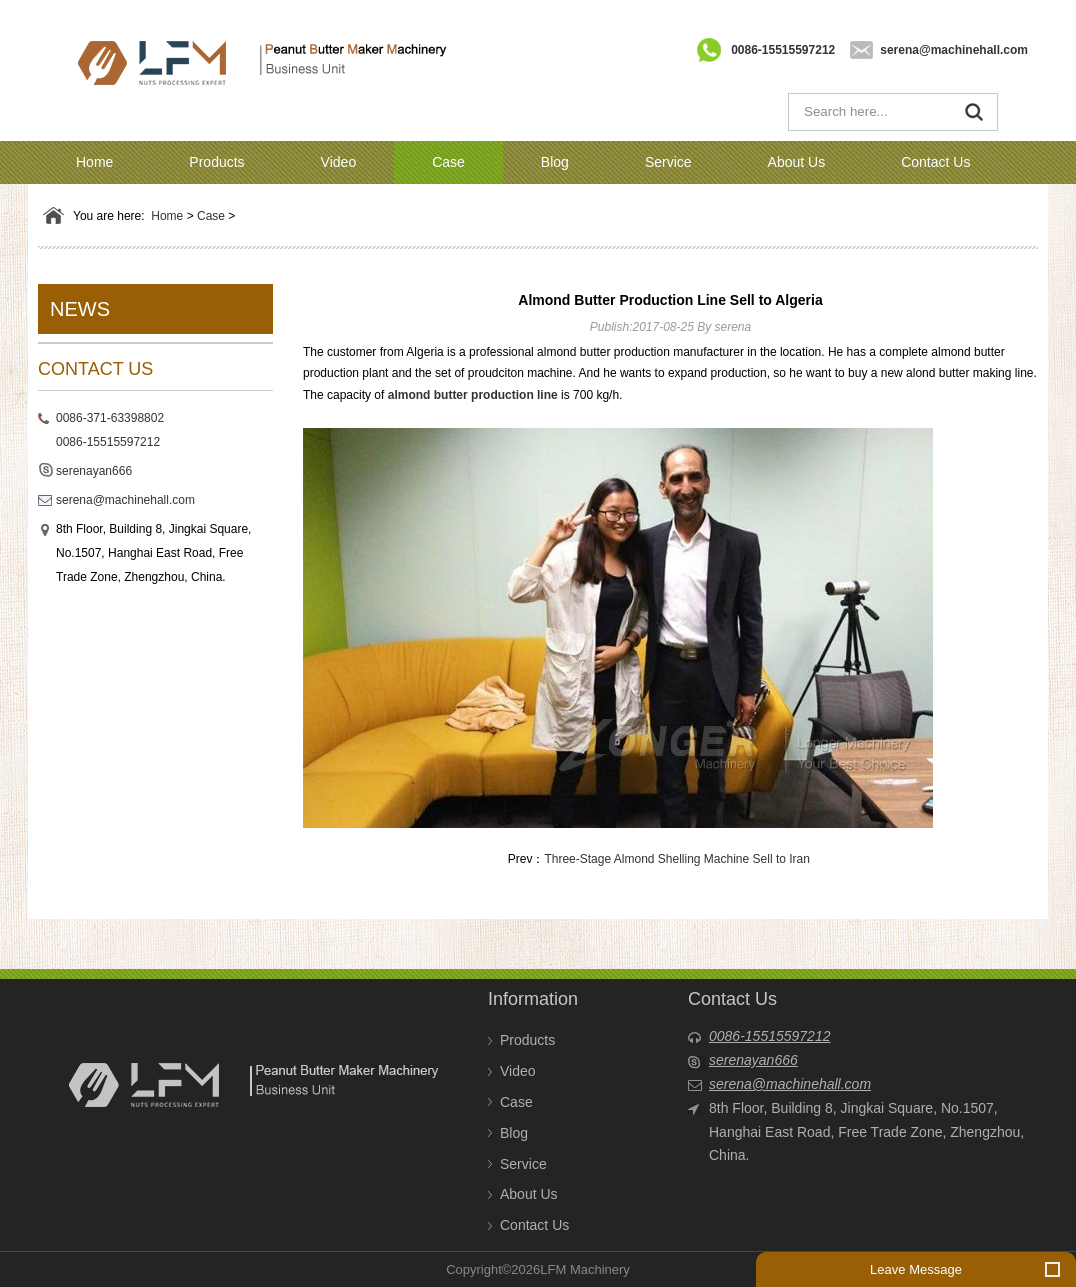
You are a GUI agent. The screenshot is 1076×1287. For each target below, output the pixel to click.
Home (94, 162)
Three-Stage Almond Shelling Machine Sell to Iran (676, 859)
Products (216, 162)
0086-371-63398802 (110, 418)
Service (668, 162)
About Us (797, 162)
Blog (555, 162)
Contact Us (935, 162)
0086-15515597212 (783, 50)
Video (339, 162)
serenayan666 (94, 471)
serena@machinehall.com (954, 50)
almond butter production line (473, 395)
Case (448, 162)
